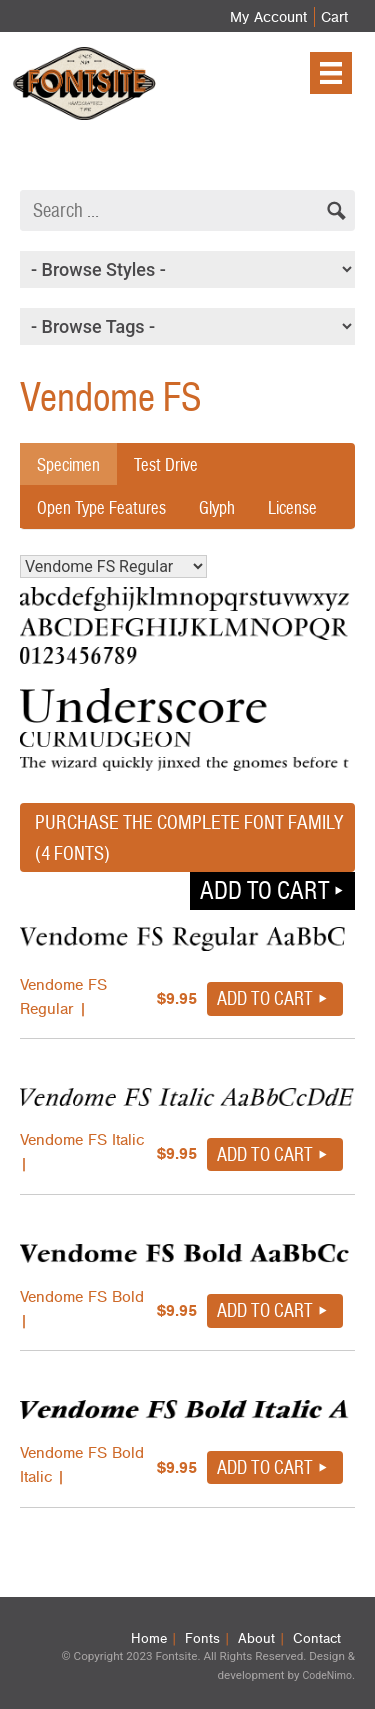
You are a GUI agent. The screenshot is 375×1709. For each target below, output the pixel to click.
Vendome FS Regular (113, 566)
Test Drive (166, 464)
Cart (334, 17)
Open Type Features (101, 507)
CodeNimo (326, 1675)
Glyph (217, 507)
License (292, 507)
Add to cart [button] (264, 890)
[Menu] (331, 73)
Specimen (68, 464)
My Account (268, 17)
